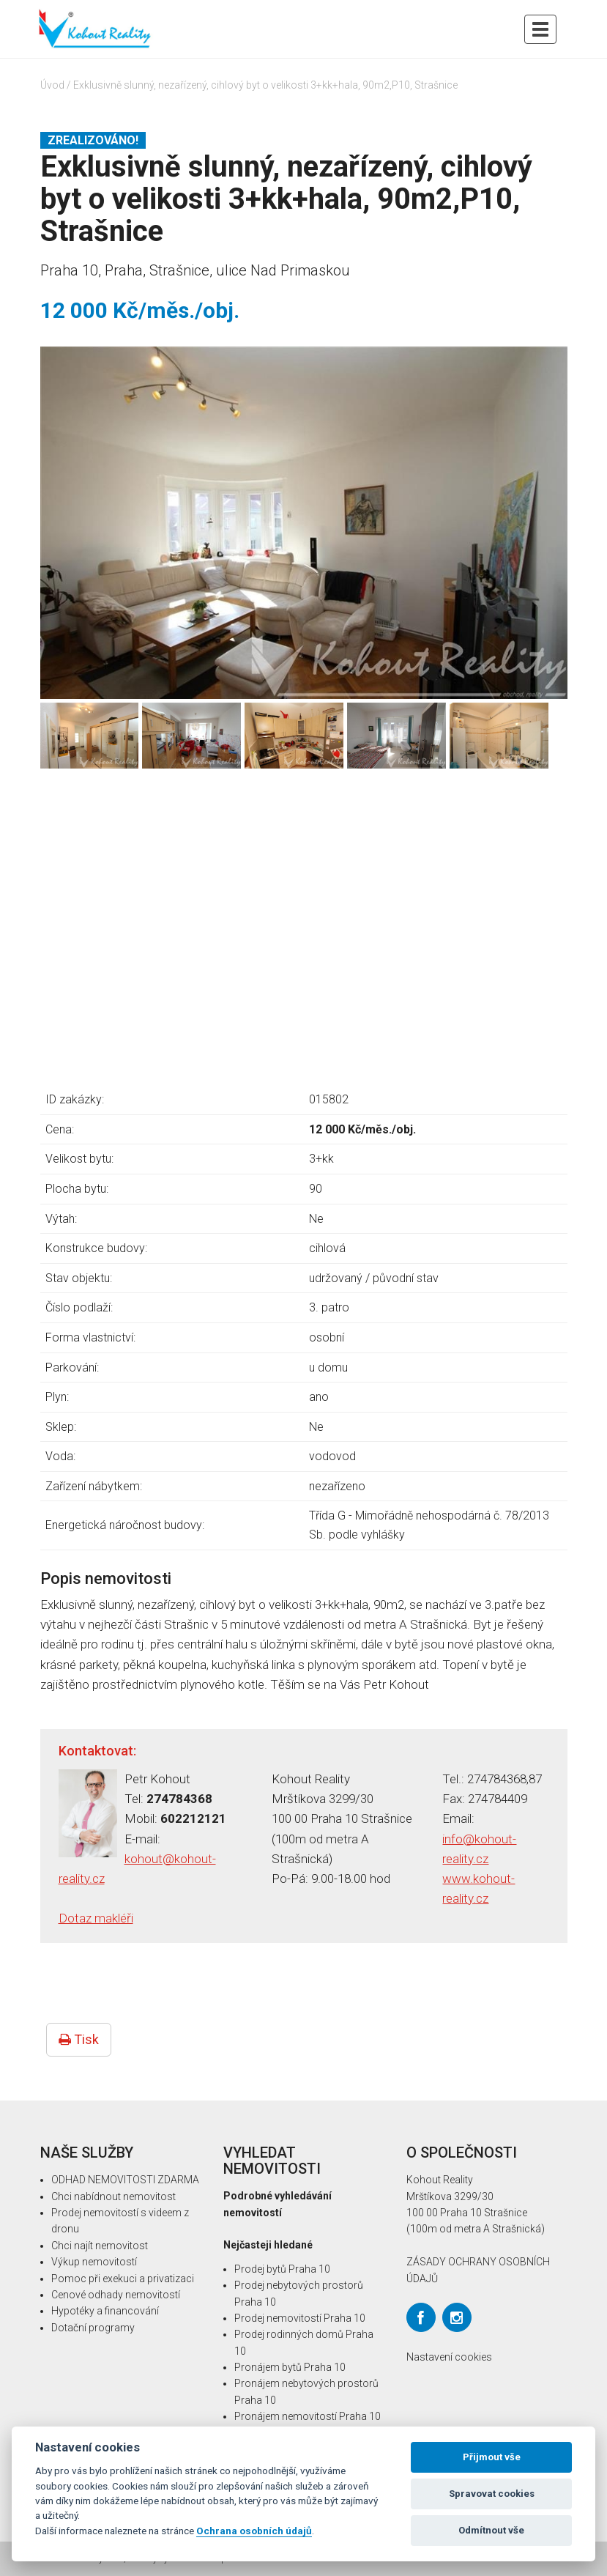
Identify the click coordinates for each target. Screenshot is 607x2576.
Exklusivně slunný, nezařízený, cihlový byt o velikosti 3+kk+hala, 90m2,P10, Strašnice (265, 85)
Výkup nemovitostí (94, 2262)
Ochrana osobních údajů (254, 2530)
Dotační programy (93, 2327)
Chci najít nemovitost (99, 2245)
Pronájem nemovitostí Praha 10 (307, 2416)
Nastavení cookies (449, 2357)
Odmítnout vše (491, 2530)
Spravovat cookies (492, 2493)
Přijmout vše (492, 2456)
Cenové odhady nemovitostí (115, 2295)
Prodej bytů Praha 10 (282, 2269)
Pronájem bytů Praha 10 (290, 2367)
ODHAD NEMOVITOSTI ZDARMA (125, 2179)
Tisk (79, 2039)
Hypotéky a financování (105, 2311)
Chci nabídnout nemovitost (113, 2196)
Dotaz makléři (96, 1918)
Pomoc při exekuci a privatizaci (122, 2278)
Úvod (52, 85)
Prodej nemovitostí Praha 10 (299, 2318)
